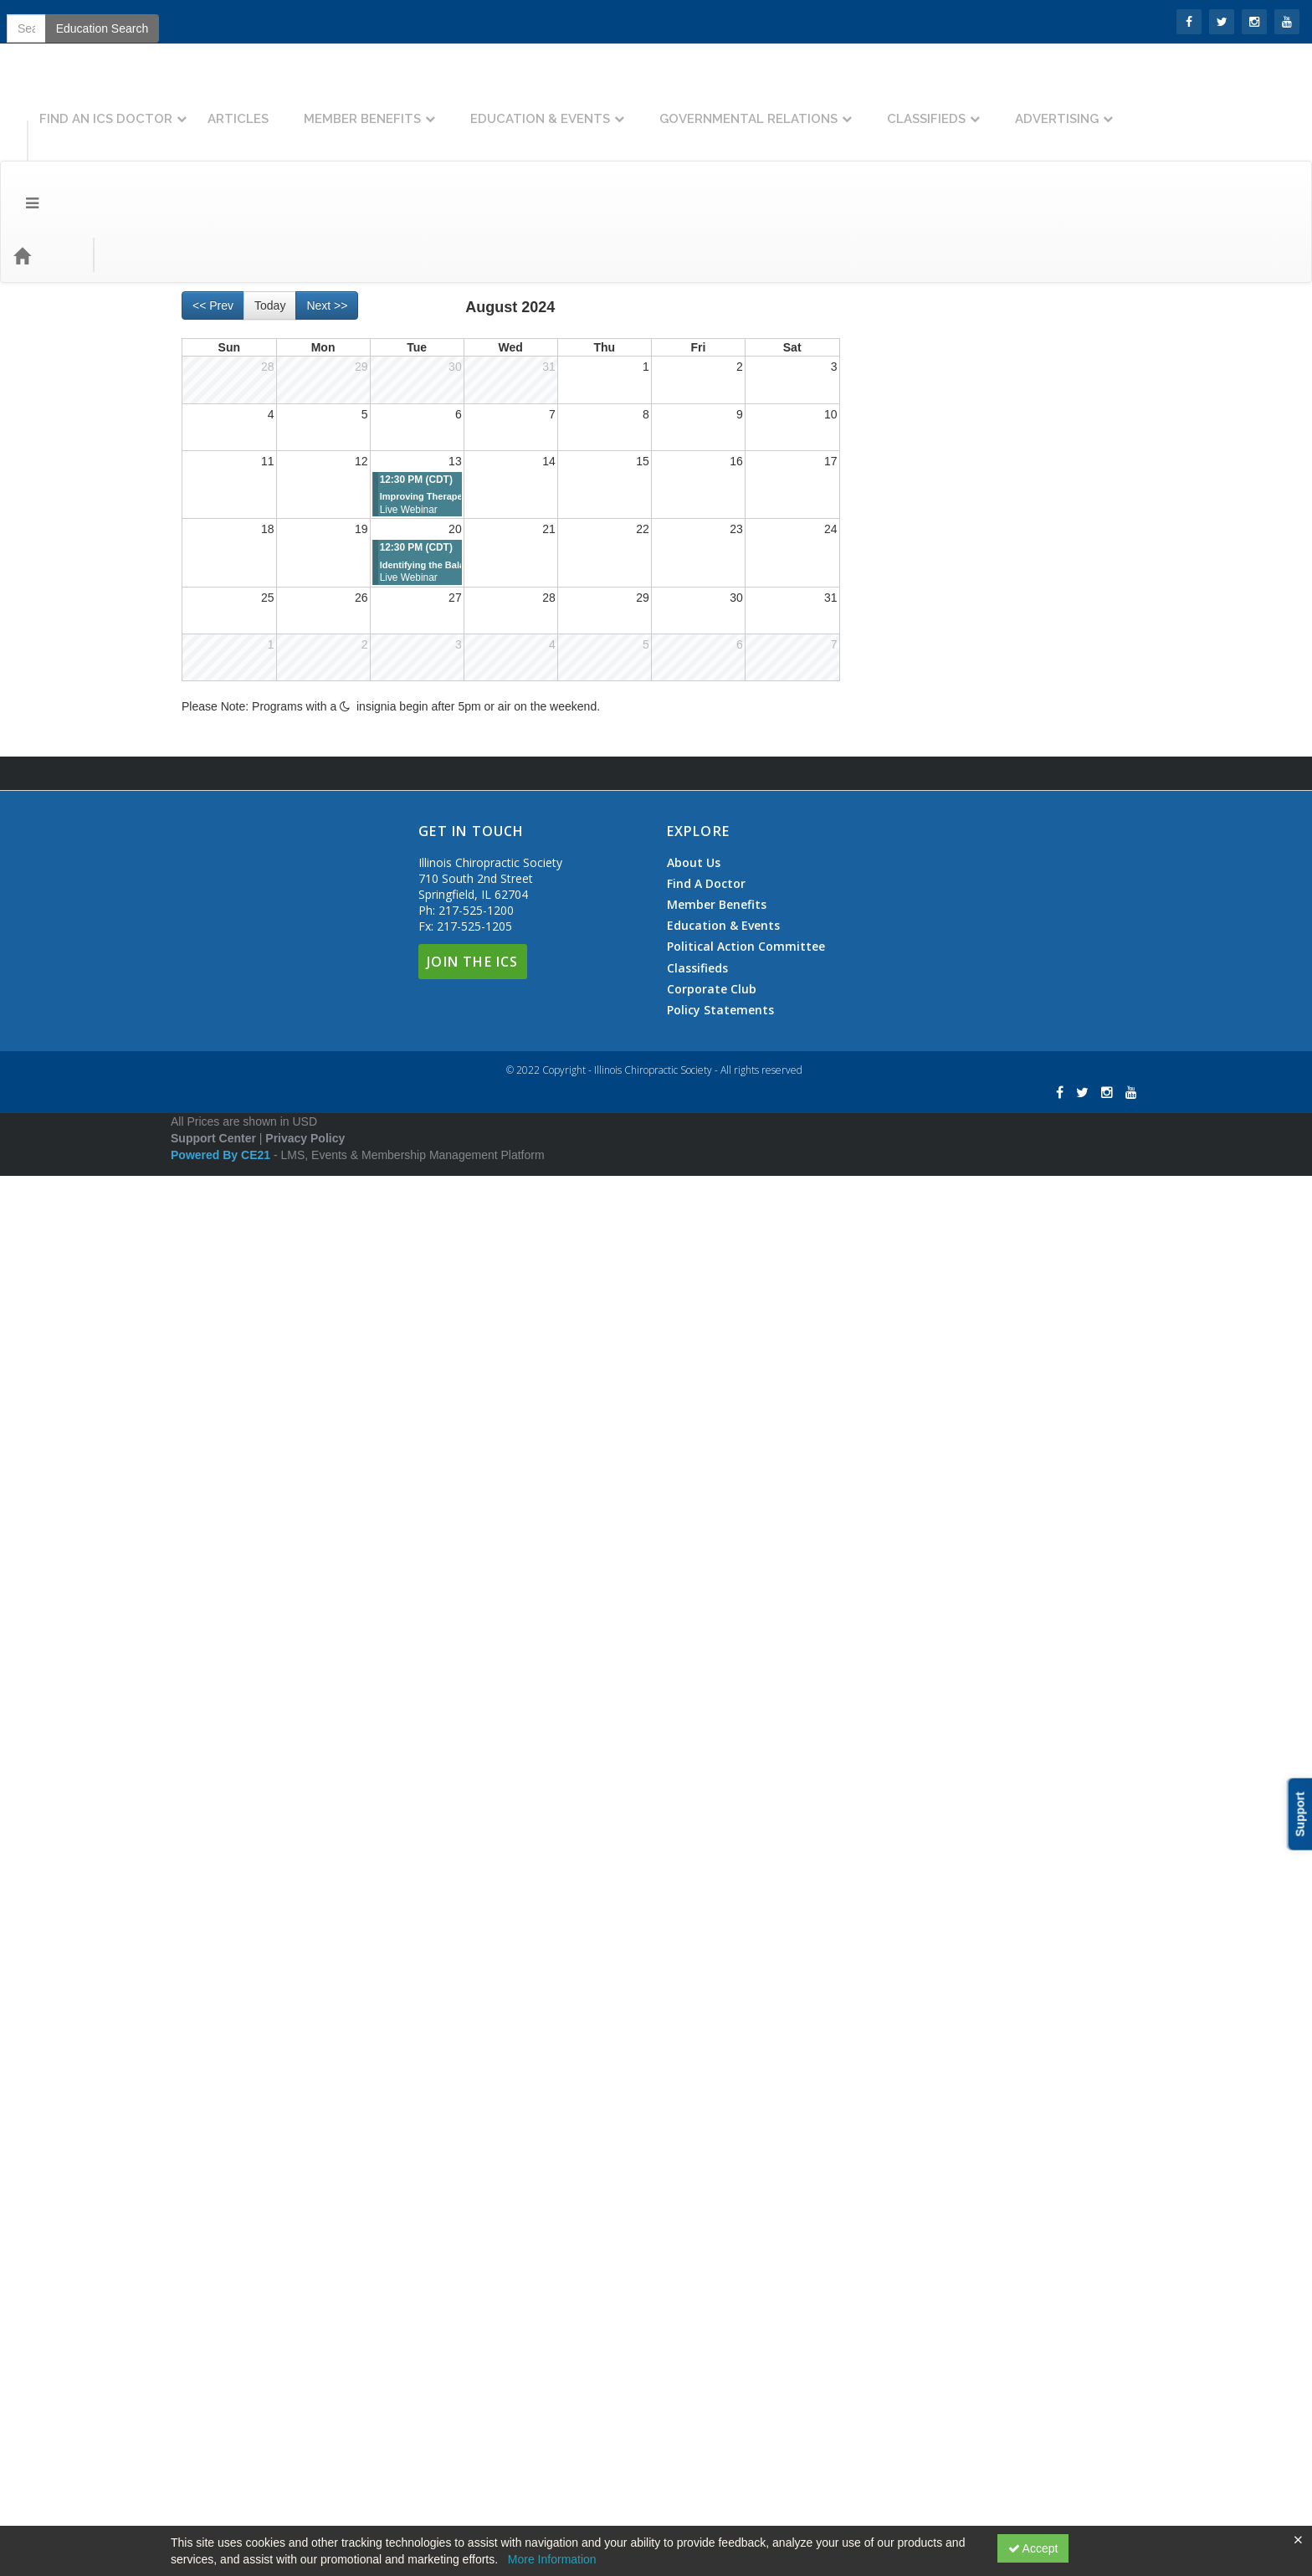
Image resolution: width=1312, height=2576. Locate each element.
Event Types (182, 163)
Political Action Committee (746, 2346)
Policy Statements (720, 2410)
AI (883, 410)
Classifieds (1100, 106)
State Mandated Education (947, 1885)
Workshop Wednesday (936, 2057)
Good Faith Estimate (931, 1233)
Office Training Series (934, 1576)
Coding (896, 787)
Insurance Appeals (941, 1336)
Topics (106, 163)
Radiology (904, 1817)
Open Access (912, 1611)
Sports (910, 753)
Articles (412, 106)
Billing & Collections (929, 444)
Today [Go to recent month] (269, 213)
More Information (552, 2559)
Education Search (1066, 163)
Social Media (927, 1508)
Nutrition (915, 684)
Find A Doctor (706, 2283)
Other (892, 1645)
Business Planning (926, 478)
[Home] (47, 163)
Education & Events (714, 106)
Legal (892, 1405)
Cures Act (903, 959)
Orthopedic (922, 719)
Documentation (917, 993)
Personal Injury (917, 1782)
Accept (1033, 2548)
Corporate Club (711, 2389)
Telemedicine (912, 1920)
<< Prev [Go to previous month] (212, 213)
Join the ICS (109, 20)
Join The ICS (472, 2361)
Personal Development (937, 1748)
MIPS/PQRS (926, 890)
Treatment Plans (936, 1130)
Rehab (895, 1851)
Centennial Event (922, 513)
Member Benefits (536, 106)
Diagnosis (919, 616)
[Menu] (19, 163)
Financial (901, 1165)
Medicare (918, 1371)
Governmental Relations (922, 106)
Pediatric (900, 1714)
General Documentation (955, 1096)
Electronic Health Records (961, 1027)
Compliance (909, 924)
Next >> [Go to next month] (326, 213)
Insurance (903, 1302)
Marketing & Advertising (939, 1473)
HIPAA (895, 1268)
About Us (693, 2262)
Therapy (899, 1954)
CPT (905, 822)
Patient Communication (938, 1679)
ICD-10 (912, 856)
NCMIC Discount (921, 1542)
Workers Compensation (939, 2022)
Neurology (920, 650)
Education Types (287, 163)
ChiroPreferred (916, 547)
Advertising (1231, 106)
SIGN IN (34, 20)
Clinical (896, 581)
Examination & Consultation (965, 1062)
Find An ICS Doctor (279, 106)
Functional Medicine (930, 1199)
